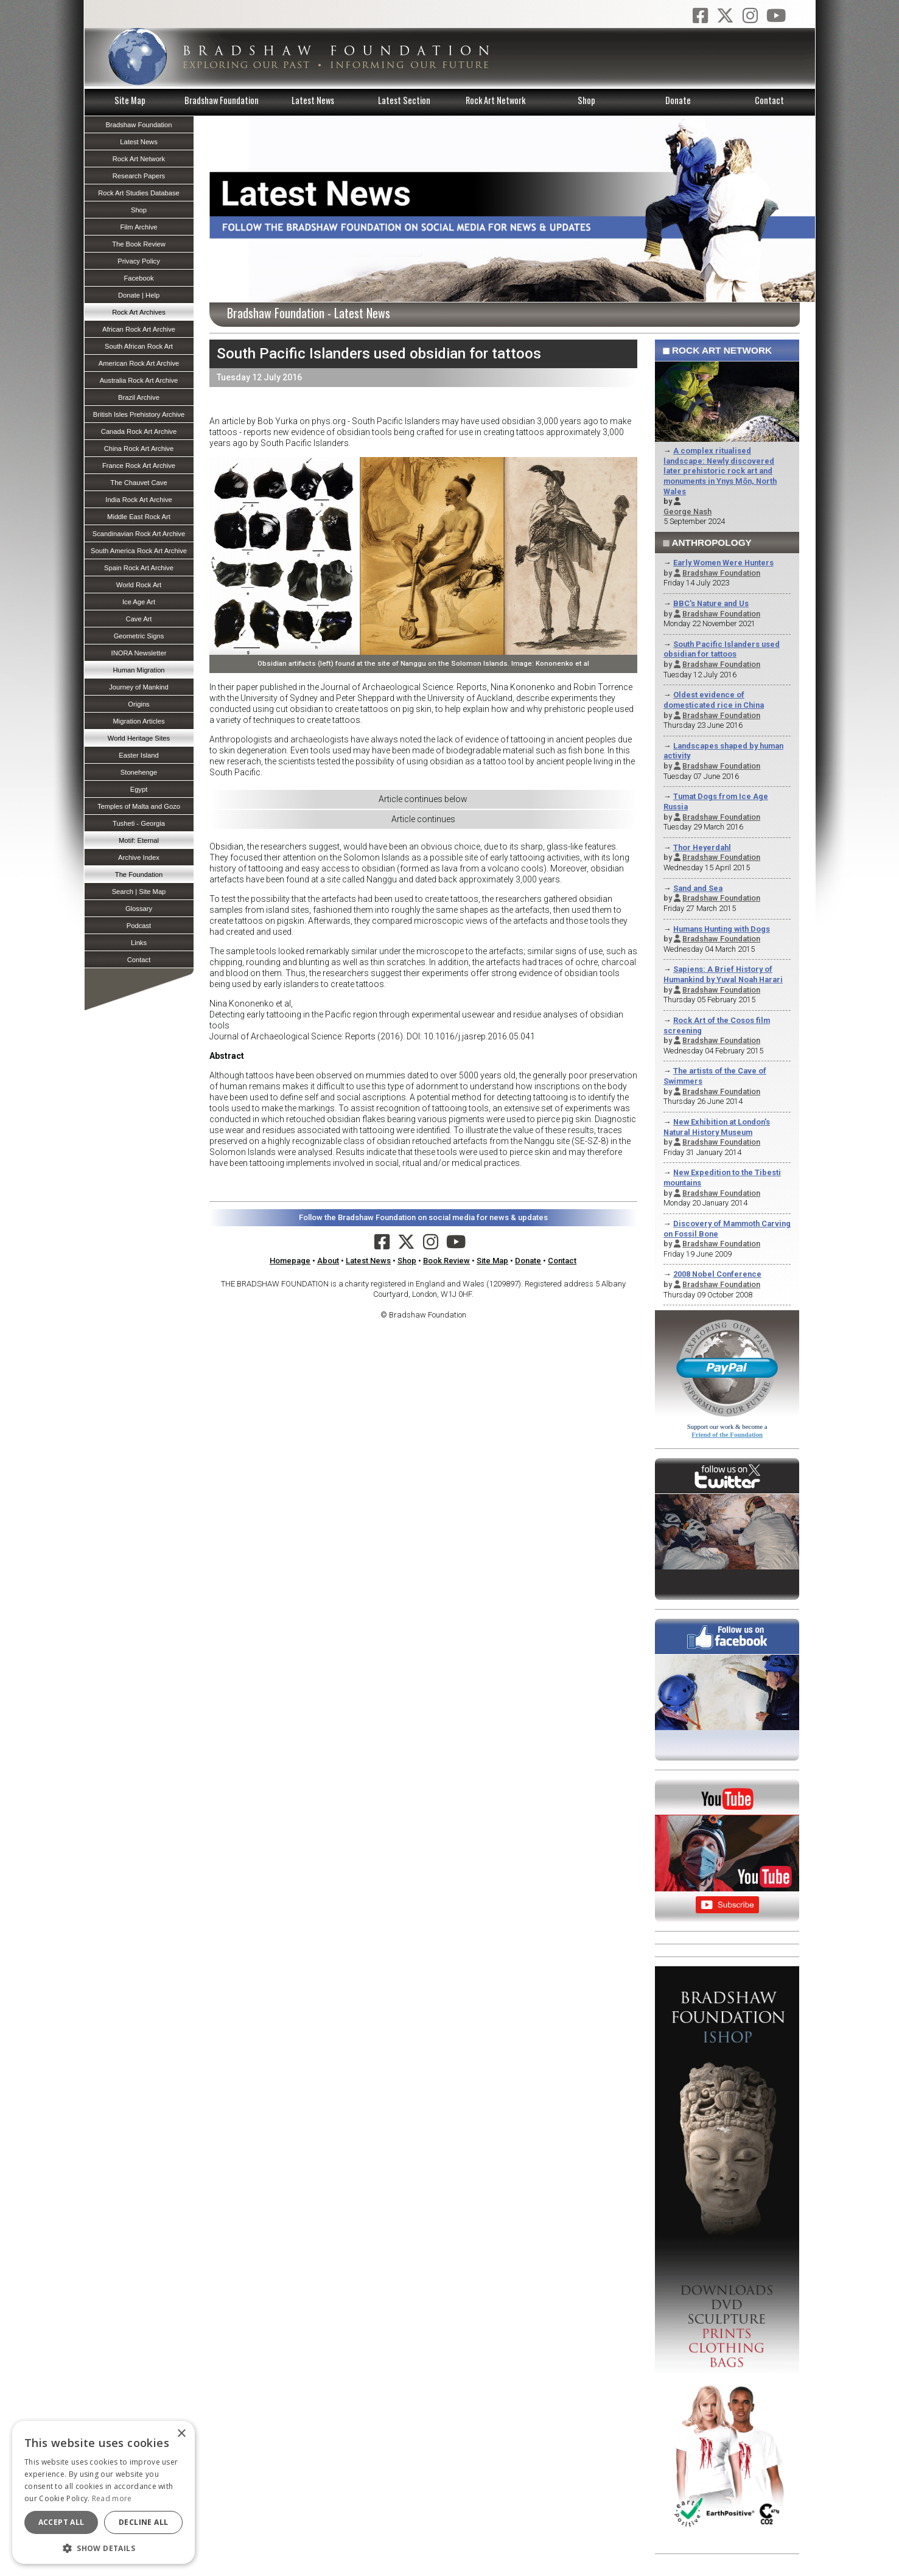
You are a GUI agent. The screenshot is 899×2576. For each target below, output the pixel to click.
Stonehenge (139, 772)
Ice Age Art (138, 602)
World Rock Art (138, 584)
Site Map (129, 100)
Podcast (139, 925)
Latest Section (404, 100)
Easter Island (138, 755)
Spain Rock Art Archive (138, 567)
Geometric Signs (139, 636)
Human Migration (138, 670)
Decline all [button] (143, 2522)
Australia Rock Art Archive (139, 380)
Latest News (313, 100)
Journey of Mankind (139, 687)
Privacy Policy (138, 261)
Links (139, 942)
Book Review (446, 1260)
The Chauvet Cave (138, 482)
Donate (678, 100)
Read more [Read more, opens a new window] (112, 2498)
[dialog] (103, 2492)
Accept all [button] (61, 2522)
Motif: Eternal (139, 840)
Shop (586, 100)
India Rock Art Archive (138, 499)
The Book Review (139, 244)
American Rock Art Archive (139, 363)
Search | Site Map (139, 891)
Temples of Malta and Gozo (138, 806)
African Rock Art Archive (138, 329)
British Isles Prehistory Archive (138, 414)
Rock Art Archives (139, 312)
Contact (769, 100)
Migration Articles (138, 721)
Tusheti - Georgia (139, 823)
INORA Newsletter (139, 653)
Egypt (139, 789)
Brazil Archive (138, 397)
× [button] (181, 2433)
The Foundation (139, 874)
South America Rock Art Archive (139, 550)
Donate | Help (138, 295)
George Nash (687, 511)
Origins (138, 704)
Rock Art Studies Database (139, 193)
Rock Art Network (495, 100)
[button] (103, 2547)
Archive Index (138, 857)
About (328, 1260)
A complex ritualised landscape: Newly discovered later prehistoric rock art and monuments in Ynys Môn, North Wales (720, 471)
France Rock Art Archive (138, 465)
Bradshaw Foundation (221, 100)
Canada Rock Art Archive (139, 431)
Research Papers (139, 176)
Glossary (138, 908)
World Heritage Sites (139, 738)
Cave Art (139, 619)
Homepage (290, 1260)
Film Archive (139, 227)
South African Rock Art (139, 346)
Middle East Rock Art (138, 516)
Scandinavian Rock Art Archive (139, 533)
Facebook (138, 278)
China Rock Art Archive (138, 448)
